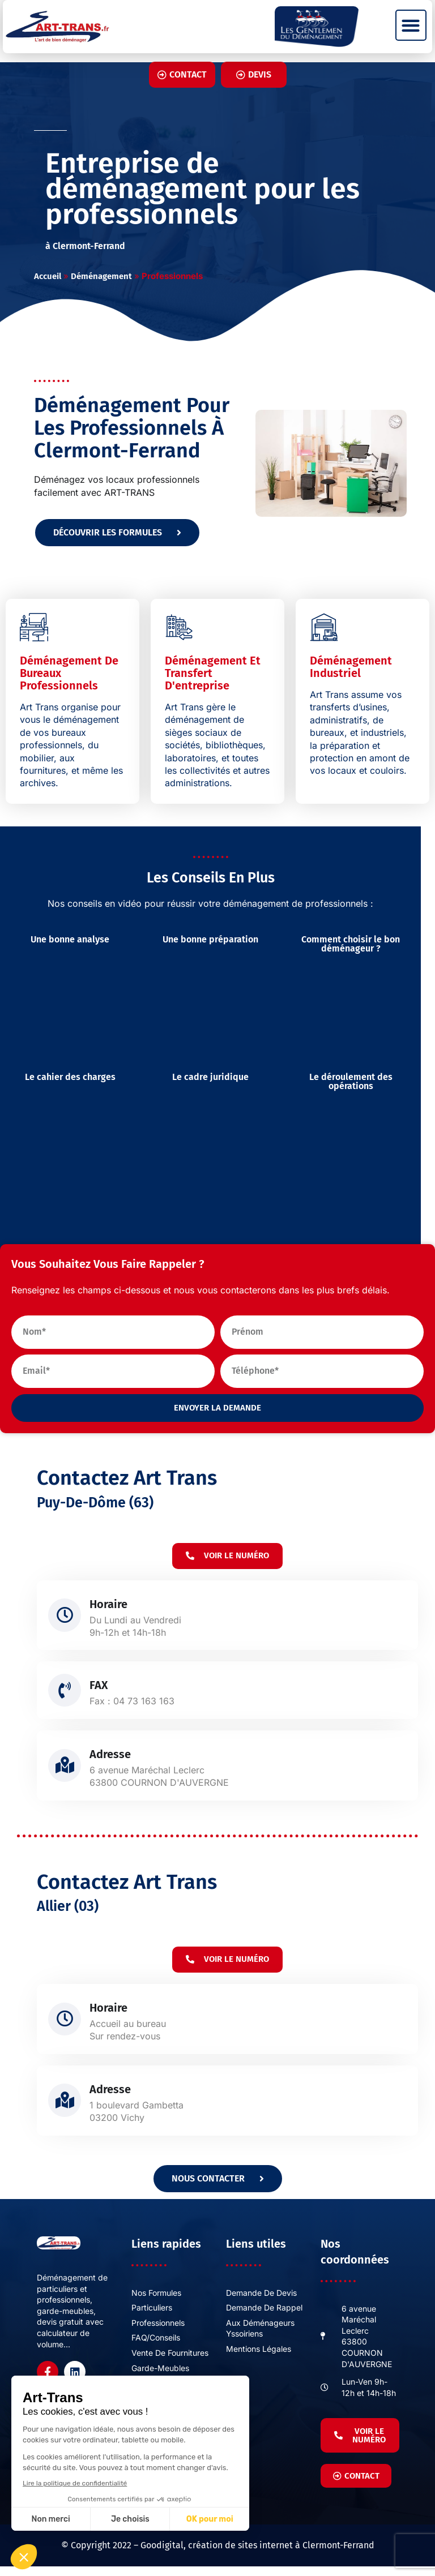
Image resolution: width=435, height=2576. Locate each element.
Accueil (47, 276)
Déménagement (101, 276)
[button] (411, 25)
